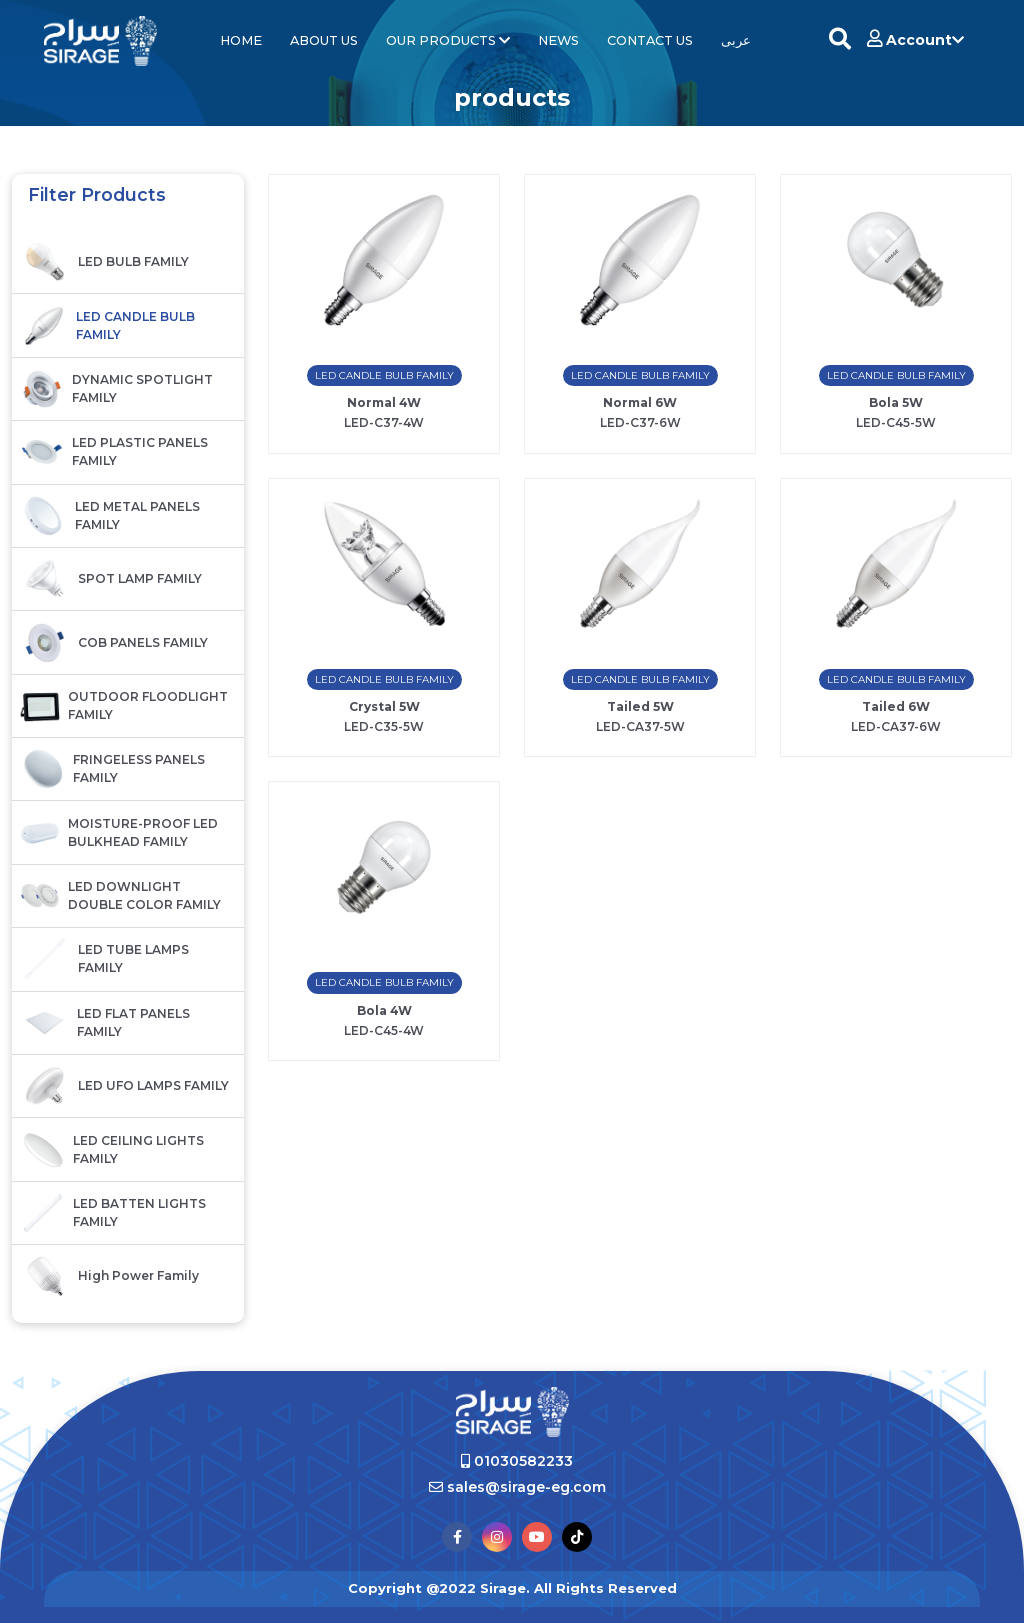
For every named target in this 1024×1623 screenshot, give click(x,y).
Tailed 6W (896, 706)
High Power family (109, 1276)
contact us (650, 40)
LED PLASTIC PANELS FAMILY (114, 452)
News (558, 40)
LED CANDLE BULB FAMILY (107, 326)
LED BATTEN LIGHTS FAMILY (113, 1213)
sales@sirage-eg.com (517, 1487)
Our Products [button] (448, 40)
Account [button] (915, 39)
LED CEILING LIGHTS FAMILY (112, 1150)
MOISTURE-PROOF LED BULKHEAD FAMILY (119, 833)
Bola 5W (896, 402)
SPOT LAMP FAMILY (111, 579)
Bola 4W (384, 1010)
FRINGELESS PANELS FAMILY (112, 769)
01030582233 (517, 1461)
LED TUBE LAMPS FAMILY (104, 959)
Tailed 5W (640, 706)
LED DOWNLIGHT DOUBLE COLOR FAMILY (120, 896)
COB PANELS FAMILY (114, 643)
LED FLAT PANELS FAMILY (105, 1023)
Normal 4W (384, 402)
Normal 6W (640, 402)
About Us (324, 40)
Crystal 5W (384, 706)
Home (241, 40)
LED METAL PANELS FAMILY (110, 516)
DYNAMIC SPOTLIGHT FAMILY (116, 389)
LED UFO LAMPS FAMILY (124, 1086)
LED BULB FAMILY (104, 262)
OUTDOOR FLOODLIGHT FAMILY (124, 706)
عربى (736, 40)
